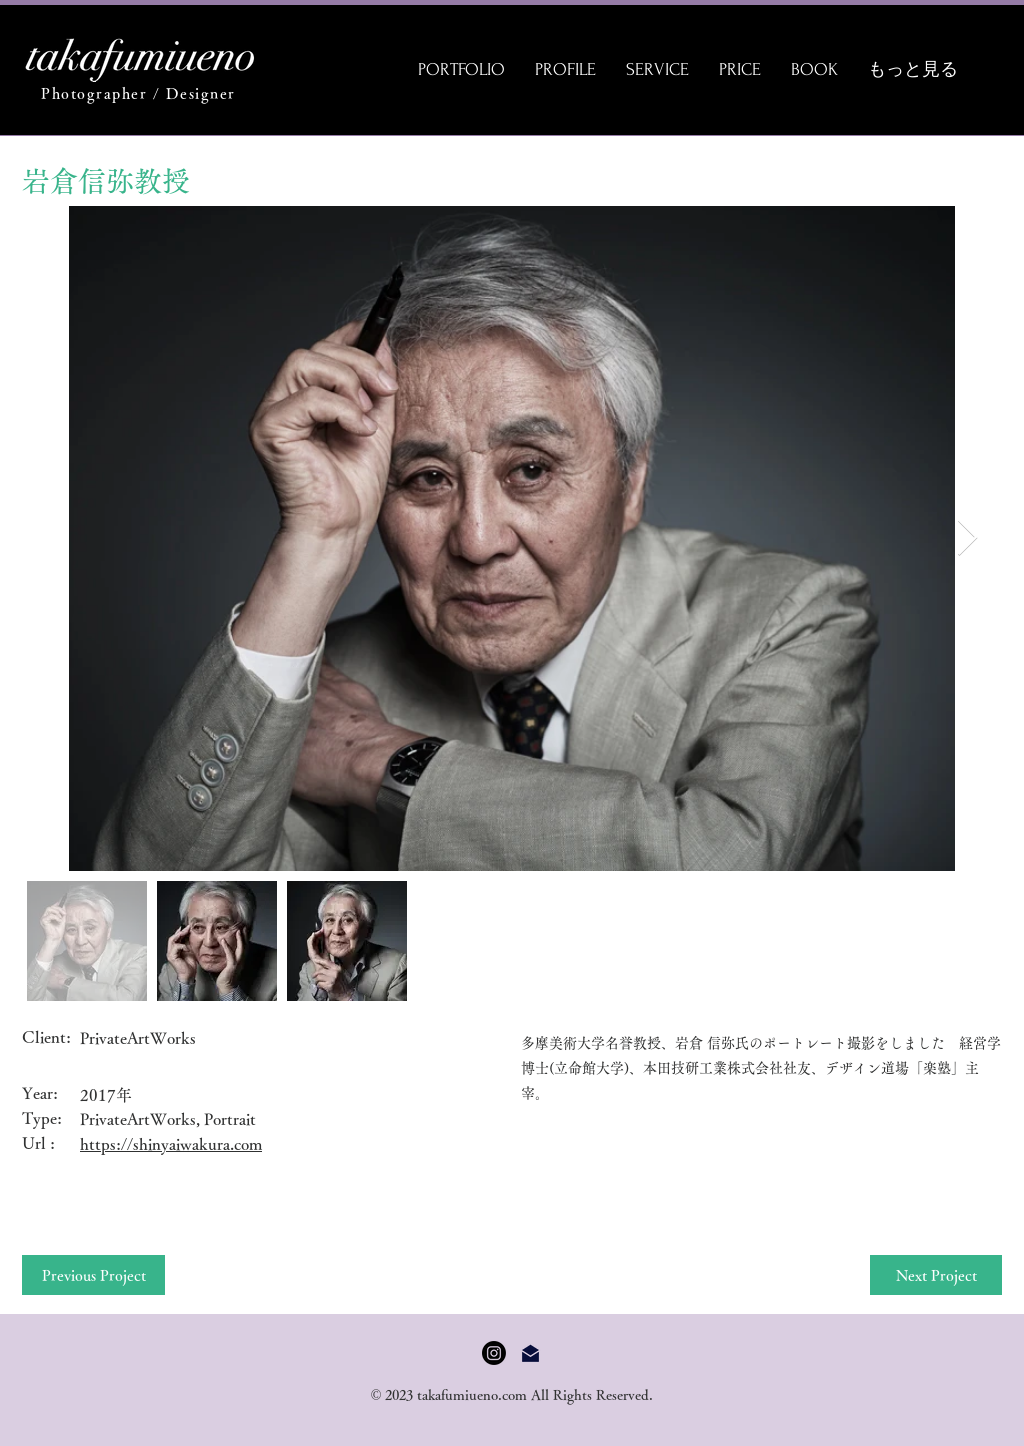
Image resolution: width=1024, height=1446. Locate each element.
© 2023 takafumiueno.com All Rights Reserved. (512, 1395)
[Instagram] (494, 1353)
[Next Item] (967, 538)
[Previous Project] (93, 1275)
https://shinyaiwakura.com (171, 1144)
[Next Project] (936, 1275)
